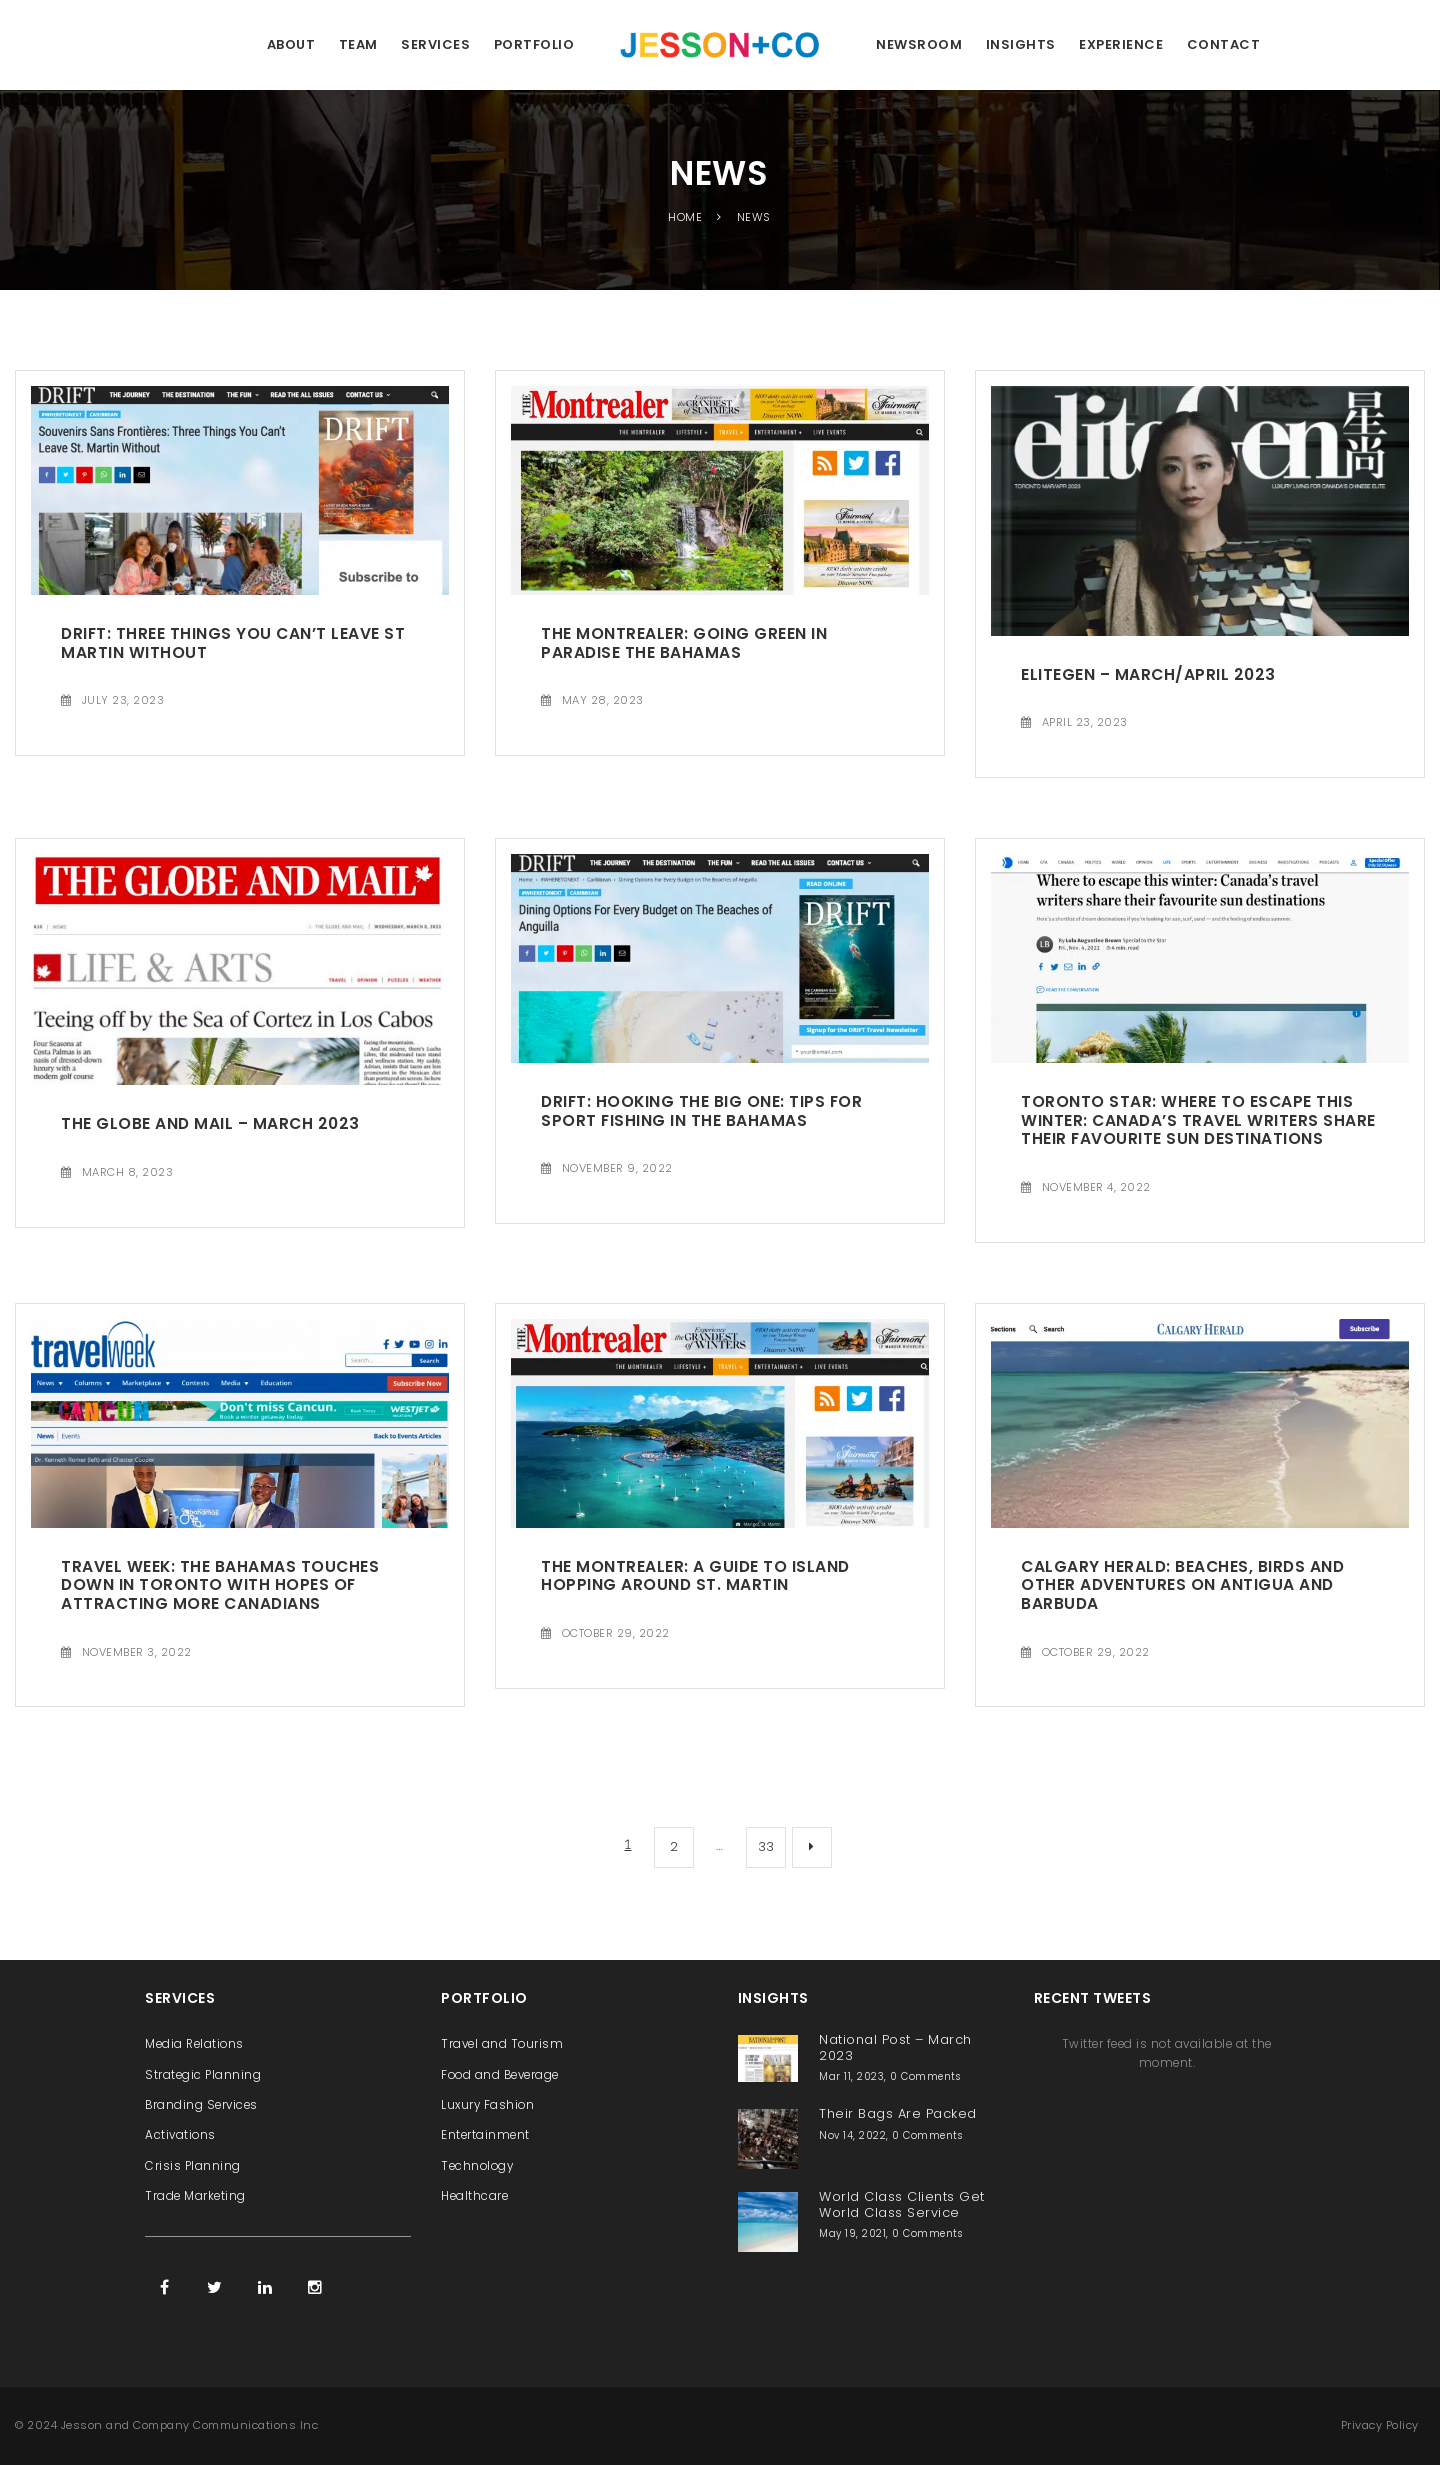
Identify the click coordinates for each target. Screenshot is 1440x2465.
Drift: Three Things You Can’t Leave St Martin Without (233, 643)
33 (766, 1846)
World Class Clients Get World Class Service (902, 2204)
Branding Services (201, 2105)
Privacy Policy (1380, 2425)
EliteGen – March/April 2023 (1148, 674)
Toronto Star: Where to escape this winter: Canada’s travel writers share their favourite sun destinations (1198, 1120)
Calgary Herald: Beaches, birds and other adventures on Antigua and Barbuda (1182, 1585)
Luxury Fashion (487, 2105)
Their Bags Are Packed (898, 2113)
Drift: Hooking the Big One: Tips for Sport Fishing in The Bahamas (701, 1111)
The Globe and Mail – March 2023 (210, 1123)
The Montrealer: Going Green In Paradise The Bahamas (684, 643)
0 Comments (925, 2076)
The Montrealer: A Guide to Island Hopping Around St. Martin (695, 1576)
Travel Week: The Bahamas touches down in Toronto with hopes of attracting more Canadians (220, 1585)
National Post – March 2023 (895, 2047)
